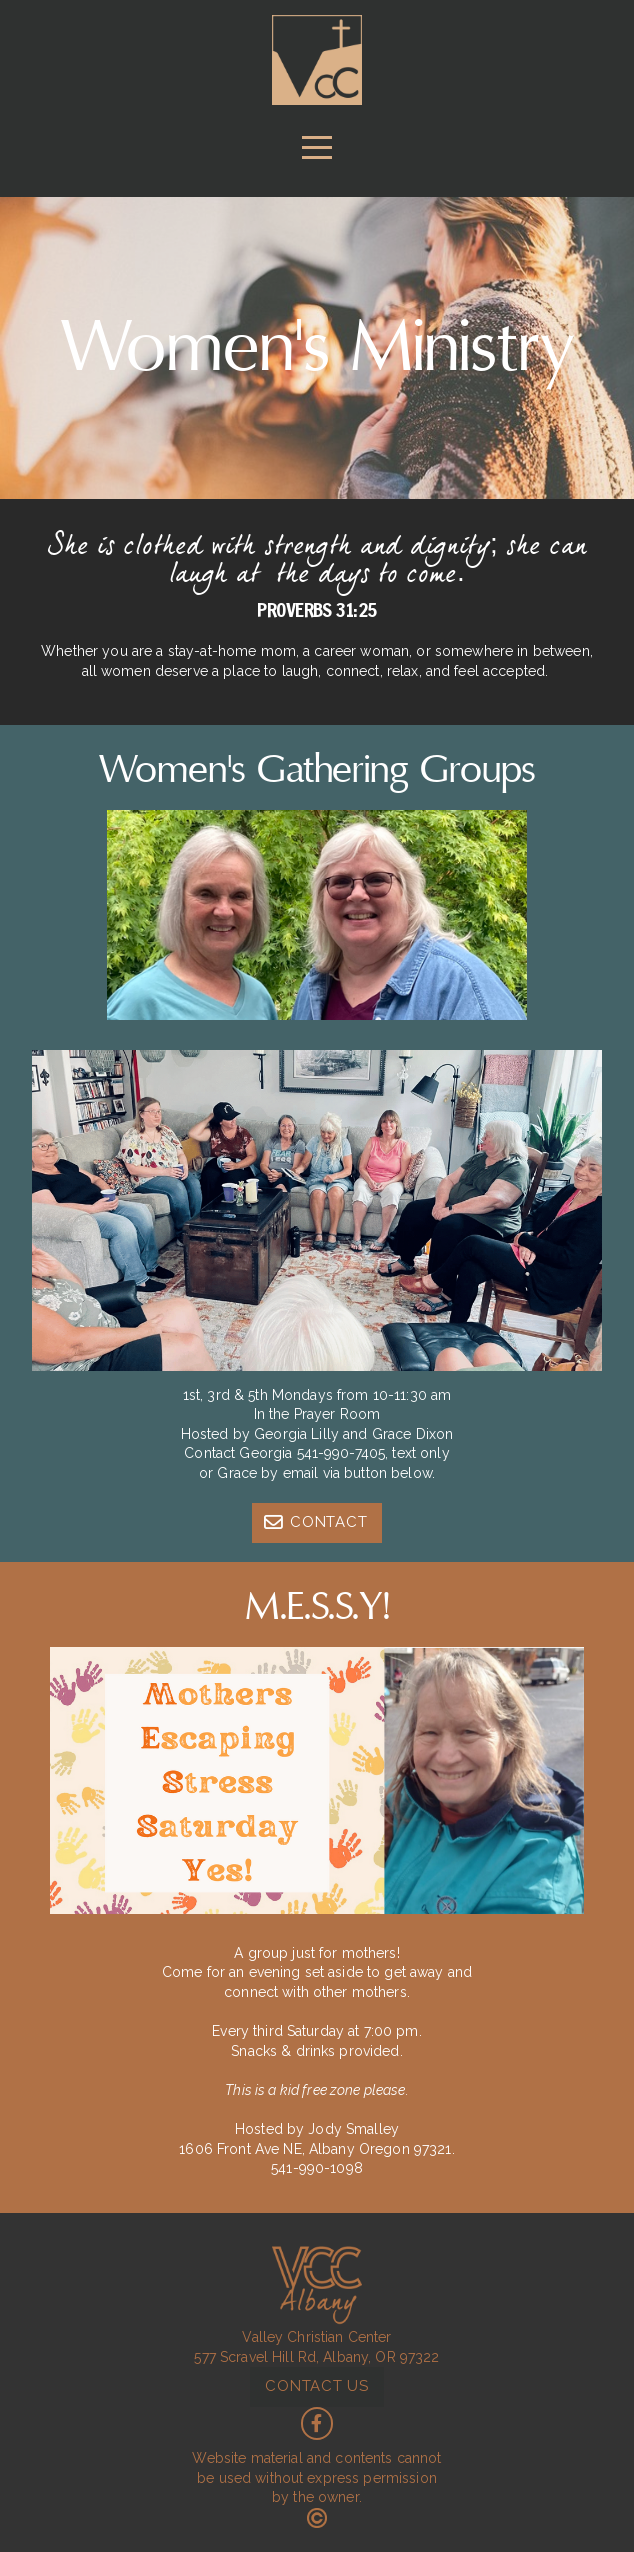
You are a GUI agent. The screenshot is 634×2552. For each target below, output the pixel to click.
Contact (315, 1522)
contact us (317, 2386)
